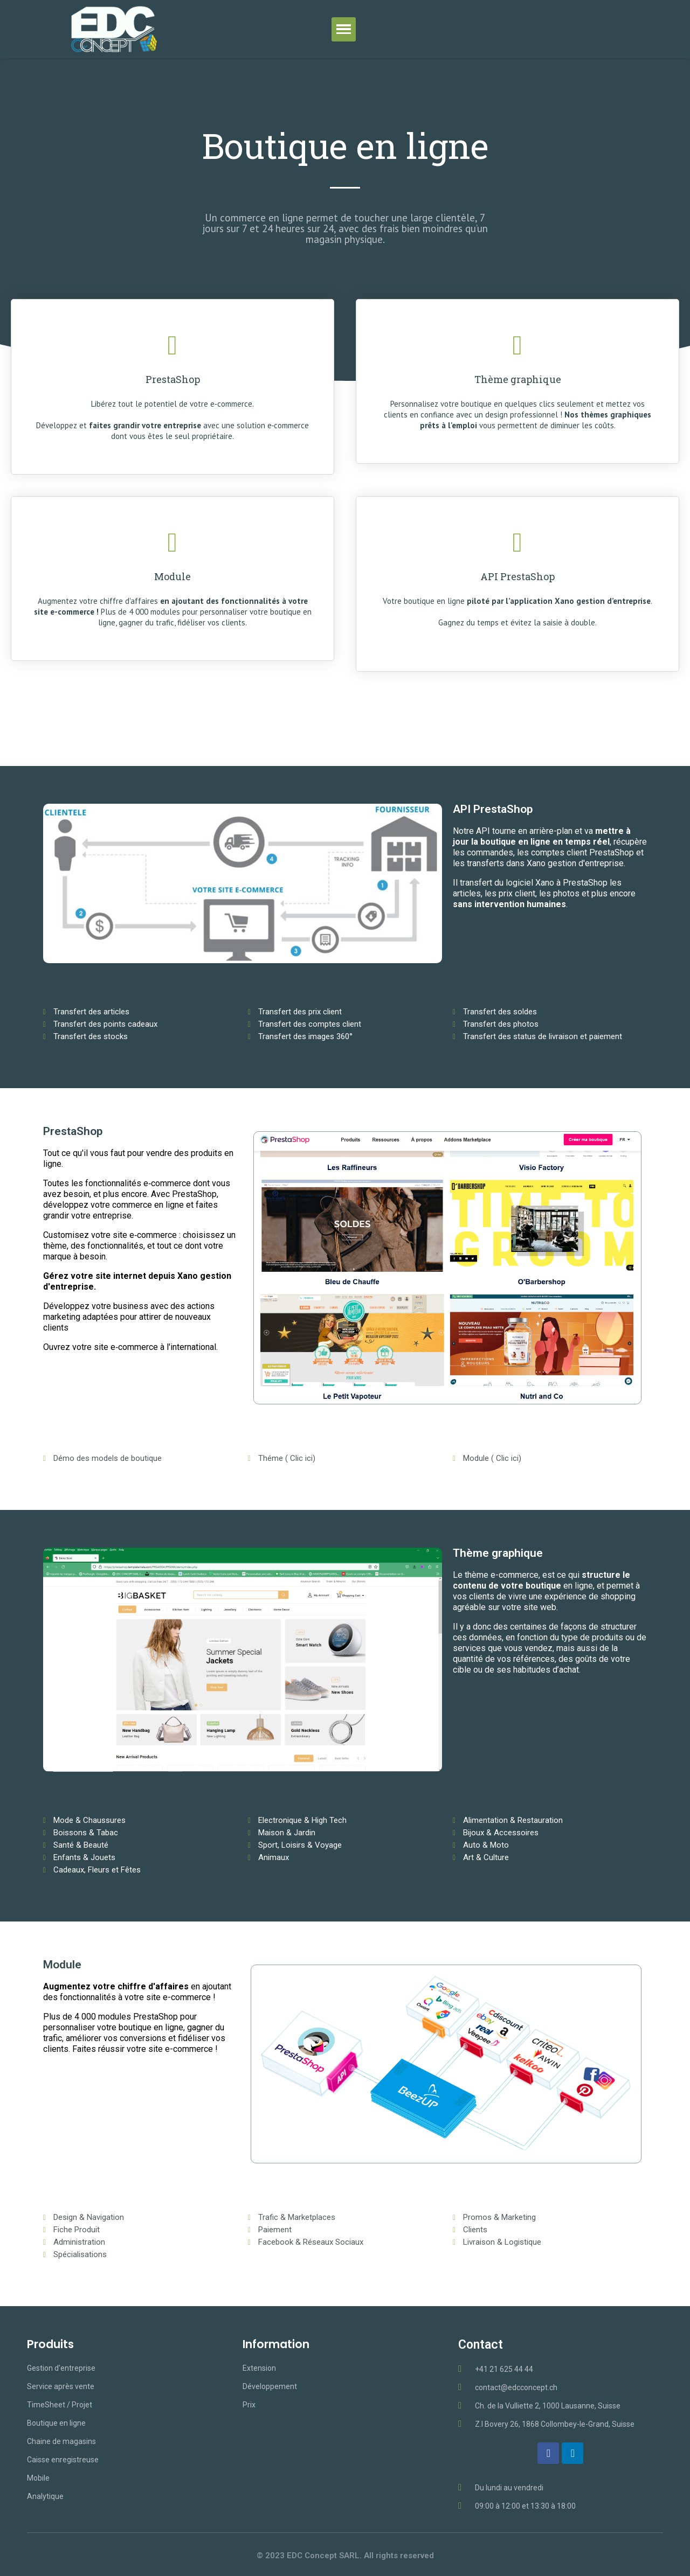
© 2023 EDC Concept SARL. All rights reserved (345, 2555)
